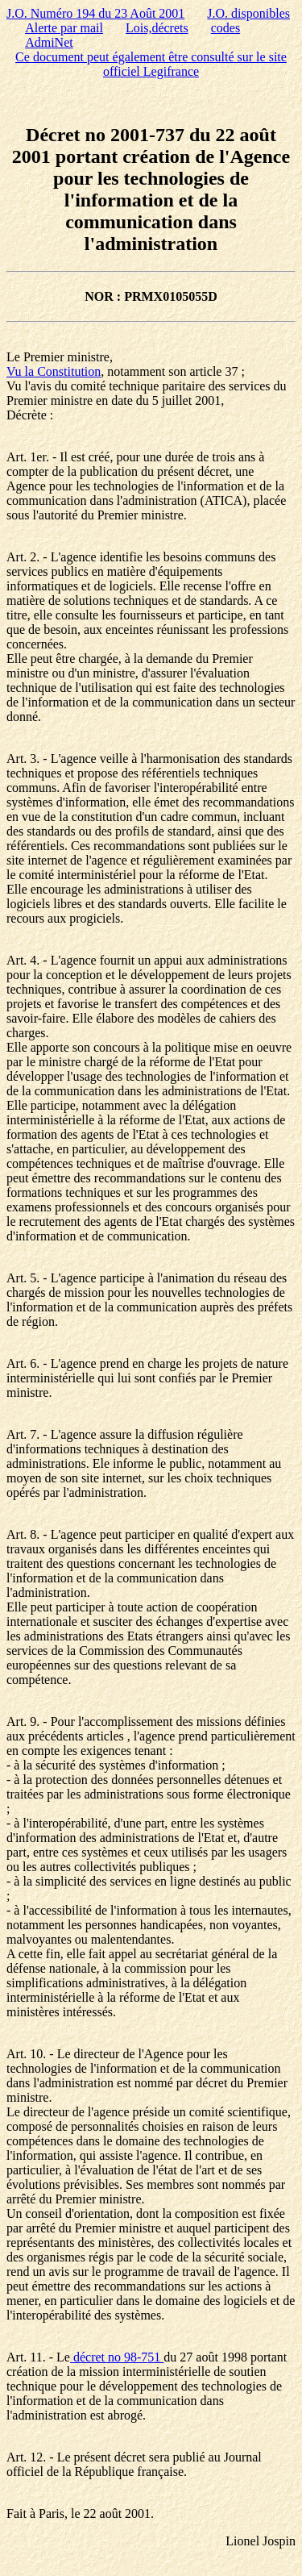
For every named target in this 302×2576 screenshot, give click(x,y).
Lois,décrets (157, 28)
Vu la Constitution (53, 371)
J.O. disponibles (248, 13)
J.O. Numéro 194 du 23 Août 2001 (95, 13)
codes (225, 28)
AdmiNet (49, 42)
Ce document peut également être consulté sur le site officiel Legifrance (151, 64)
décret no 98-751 (116, 2357)
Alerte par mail (64, 28)
